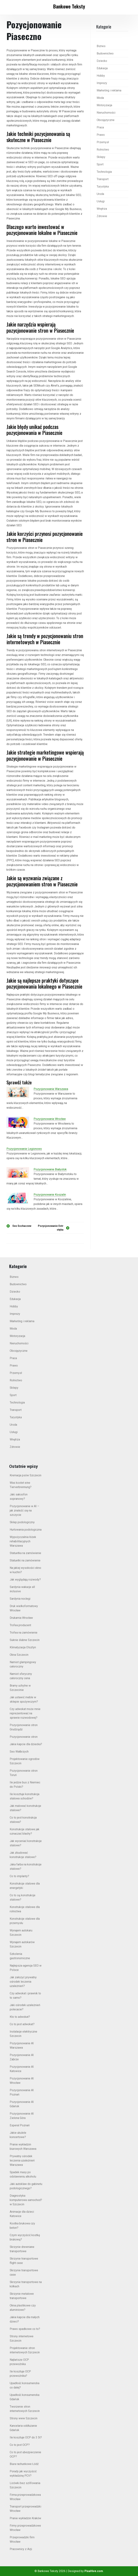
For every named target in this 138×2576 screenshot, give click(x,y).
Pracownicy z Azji (21, 2549)
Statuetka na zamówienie (25, 1553)
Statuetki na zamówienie (25, 1560)
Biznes (101, 46)
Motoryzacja (104, 105)
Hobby (101, 75)
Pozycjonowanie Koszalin (50, 1194)
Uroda (100, 194)
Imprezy (102, 83)
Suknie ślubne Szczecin (25, 1640)
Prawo (101, 134)
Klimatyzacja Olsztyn (23, 1647)
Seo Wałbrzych (19, 1751)
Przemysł (103, 142)
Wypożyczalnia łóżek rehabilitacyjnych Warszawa (23, 1541)
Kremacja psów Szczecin (25, 1475)
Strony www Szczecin (23, 2418)
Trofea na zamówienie (23, 1632)
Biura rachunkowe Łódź (24, 2464)
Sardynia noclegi (20, 1598)
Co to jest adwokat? (22, 2024)
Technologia (104, 171)
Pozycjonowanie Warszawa (51, 1089)
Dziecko (102, 61)
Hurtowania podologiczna (26, 1529)
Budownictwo (105, 53)
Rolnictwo (103, 149)
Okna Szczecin (19, 1654)
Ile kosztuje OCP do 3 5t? (26, 2437)
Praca (100, 127)
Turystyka (103, 186)
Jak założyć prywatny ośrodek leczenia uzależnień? (23, 1982)
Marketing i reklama (109, 90)
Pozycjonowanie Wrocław (50, 1119)
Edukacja (102, 68)
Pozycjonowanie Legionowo (24, 1149)
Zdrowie (102, 216)
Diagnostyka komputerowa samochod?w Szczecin (26, 2200)
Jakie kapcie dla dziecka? (26, 1744)
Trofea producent (20, 1625)
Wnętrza (102, 208)
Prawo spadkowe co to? (25, 2329)
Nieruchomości (106, 112)
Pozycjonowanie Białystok (50, 1169)
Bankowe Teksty (69, 6)
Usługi (101, 201)
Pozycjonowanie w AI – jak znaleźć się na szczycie (24, 1510)
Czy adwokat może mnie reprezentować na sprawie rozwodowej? (25, 1713)
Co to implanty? (19, 1876)
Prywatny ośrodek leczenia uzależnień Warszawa (22, 2160)
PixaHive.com (93, 2571)
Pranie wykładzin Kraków (25, 2518)
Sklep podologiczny (22, 1522)
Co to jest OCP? (20, 2445)
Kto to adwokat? (20, 2017)
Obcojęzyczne (105, 120)
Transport (103, 179)
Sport (100, 164)
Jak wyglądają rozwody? (25, 1579)
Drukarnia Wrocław (21, 1617)
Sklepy (101, 157)
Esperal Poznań (20, 2125)
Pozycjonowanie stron (24, 1736)
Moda (100, 98)
